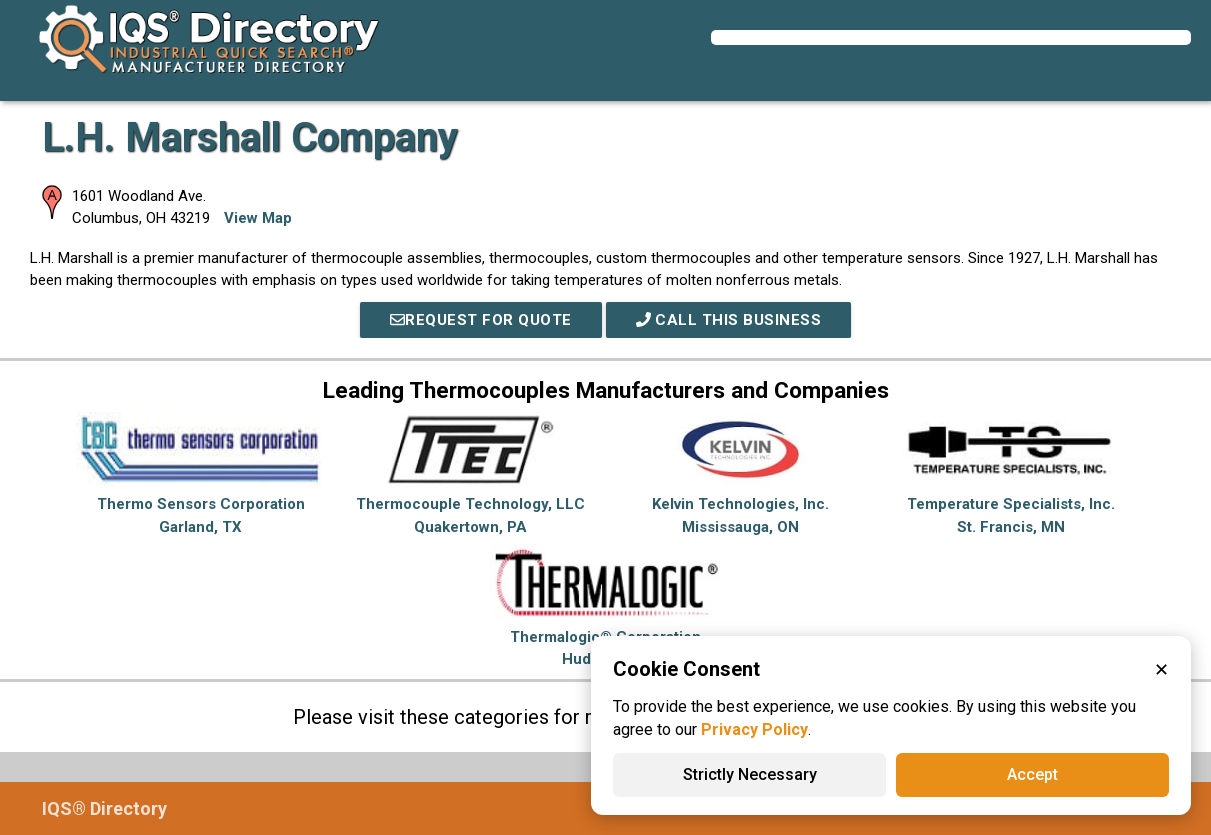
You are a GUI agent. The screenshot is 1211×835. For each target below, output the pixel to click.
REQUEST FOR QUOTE (481, 320)
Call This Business (729, 320)
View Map (258, 218)
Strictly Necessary (750, 774)
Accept (1032, 774)
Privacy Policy (754, 729)
